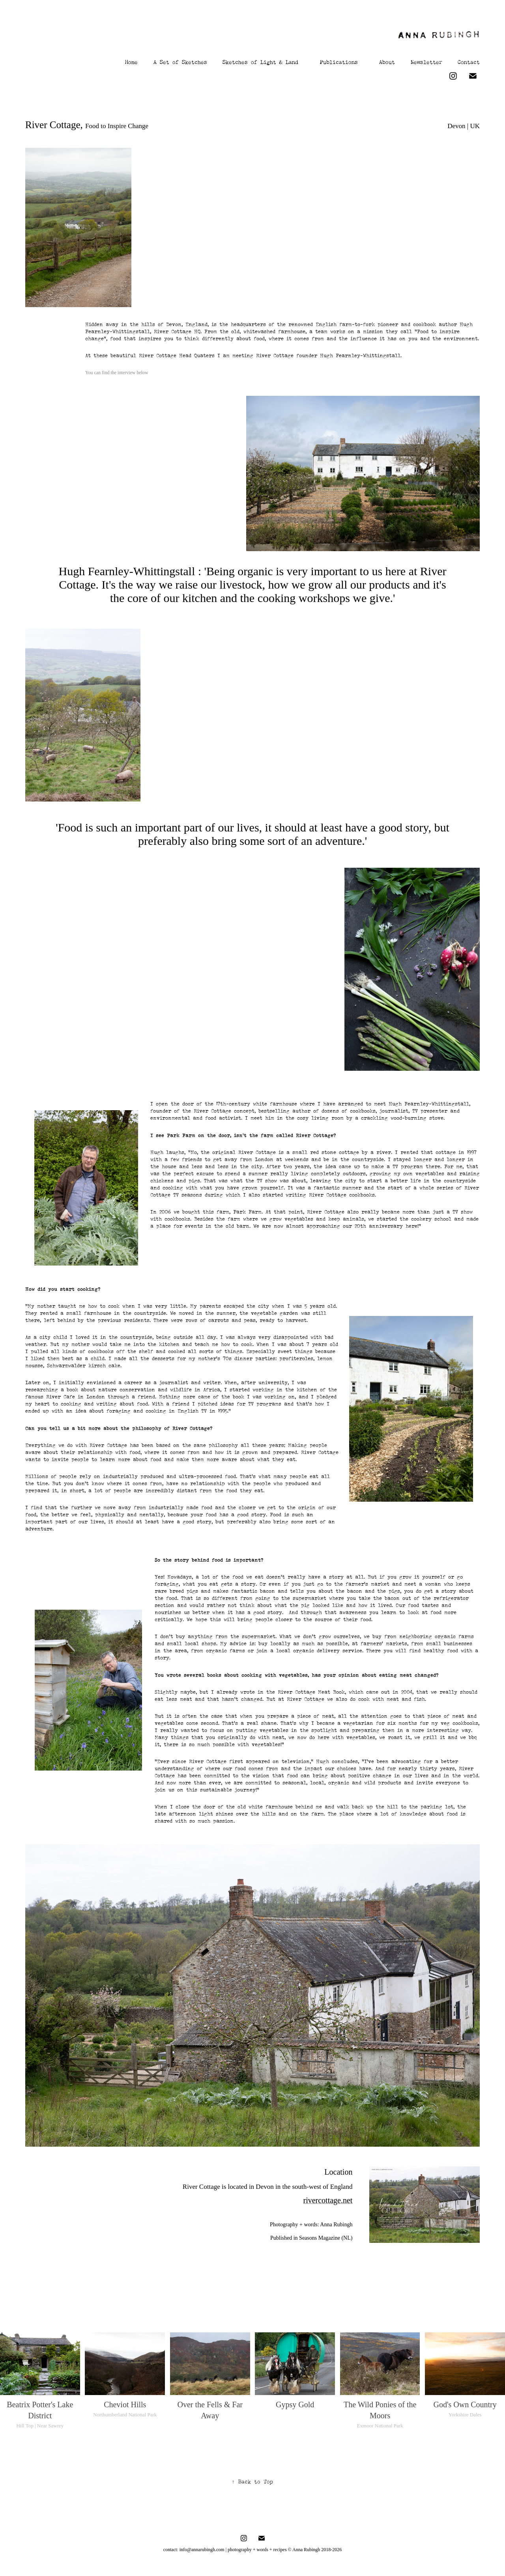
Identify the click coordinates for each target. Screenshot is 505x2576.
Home (131, 61)
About (387, 61)
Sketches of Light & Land (260, 61)
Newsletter (426, 61)
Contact (469, 61)
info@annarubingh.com (202, 2549)
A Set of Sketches (180, 61)
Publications (339, 61)
